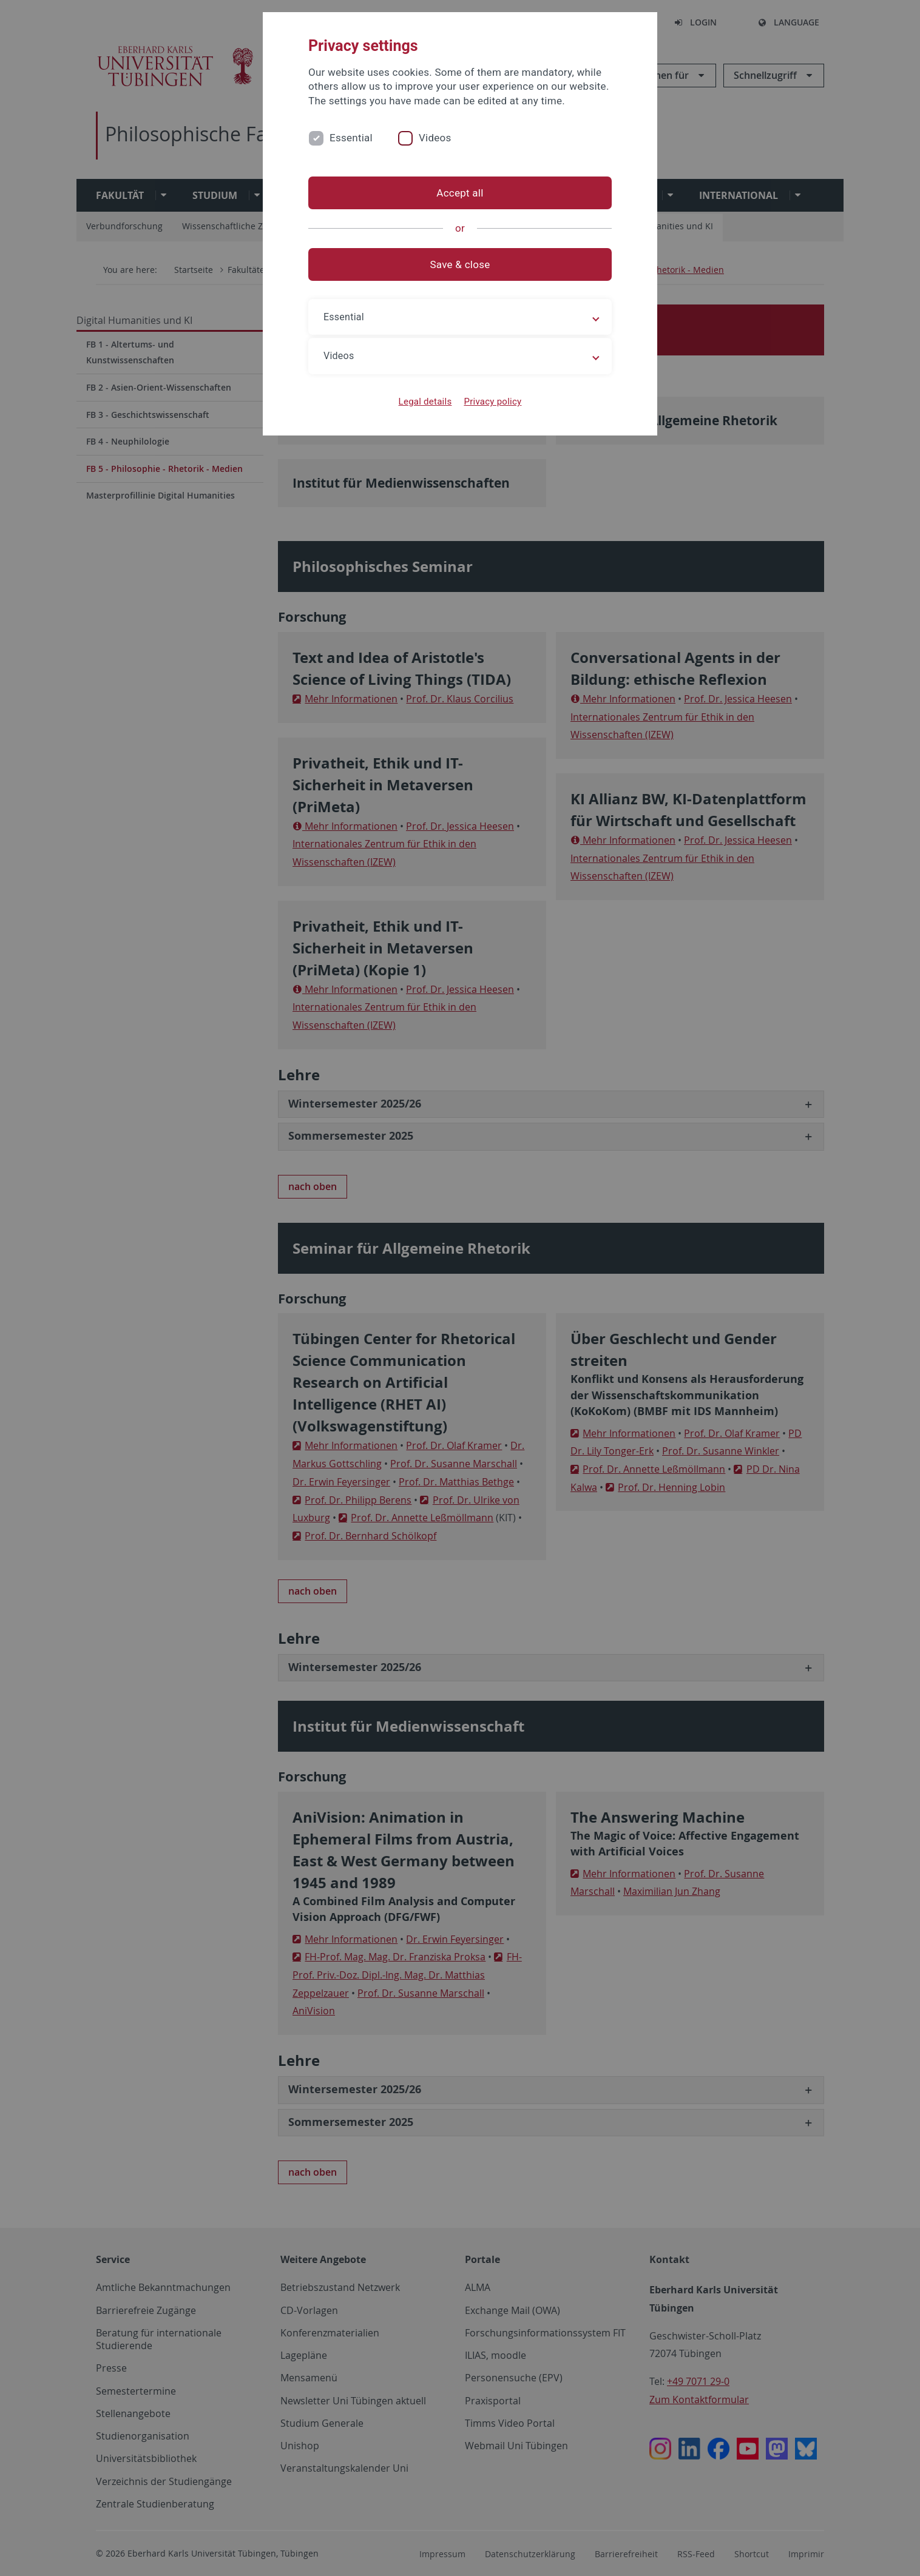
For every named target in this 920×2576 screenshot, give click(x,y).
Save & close (460, 264)
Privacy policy (492, 401)
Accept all (459, 193)
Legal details (425, 401)
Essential (351, 138)
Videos (435, 138)
